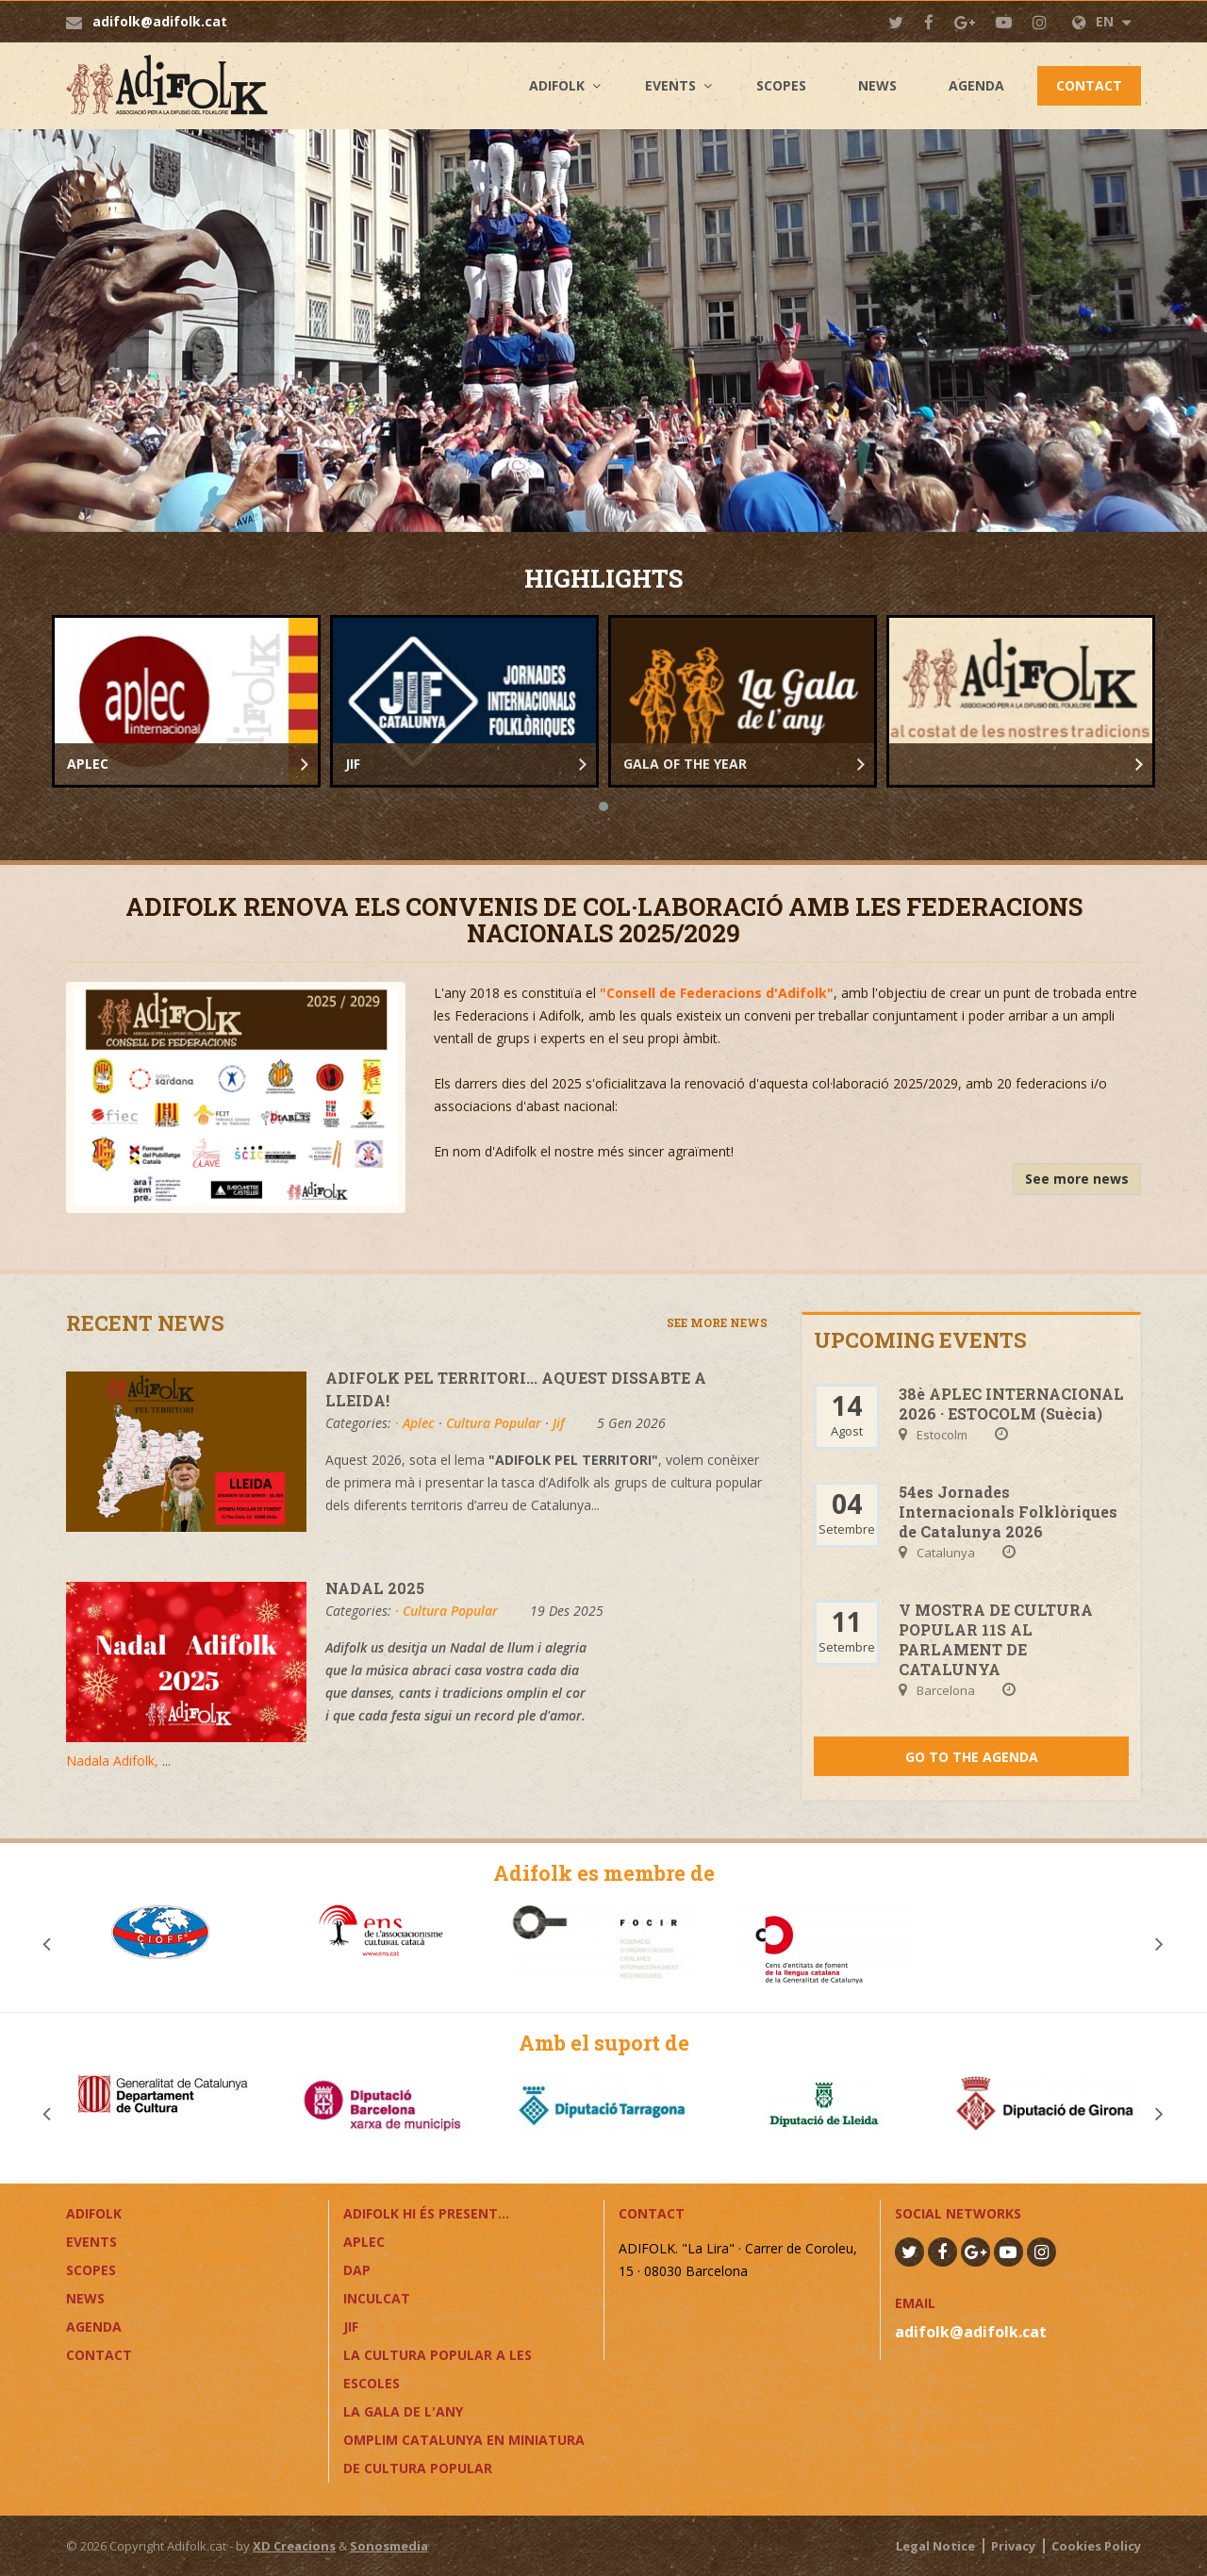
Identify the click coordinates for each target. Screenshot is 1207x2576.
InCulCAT (376, 2298)
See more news (1077, 1179)
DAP (357, 2270)
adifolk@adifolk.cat (159, 21)
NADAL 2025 (374, 1588)
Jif (559, 1423)
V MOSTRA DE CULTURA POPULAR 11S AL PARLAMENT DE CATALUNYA (996, 1639)
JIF (350, 2326)
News (877, 85)
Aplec (419, 1423)
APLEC (364, 2242)
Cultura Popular (493, 1423)
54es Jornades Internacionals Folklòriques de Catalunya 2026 (1008, 1511)
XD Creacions (294, 2545)
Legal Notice (935, 2545)
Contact (1089, 85)
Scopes (781, 85)
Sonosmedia (389, 2545)
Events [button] (670, 85)
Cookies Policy (1096, 2545)
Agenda (976, 85)
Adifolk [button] (557, 85)
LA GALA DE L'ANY (403, 2411)
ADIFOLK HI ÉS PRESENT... (426, 2213)
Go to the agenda (971, 1757)
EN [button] (1102, 21)
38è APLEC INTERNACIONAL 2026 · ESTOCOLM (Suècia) (1011, 1403)
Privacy (1013, 2545)
